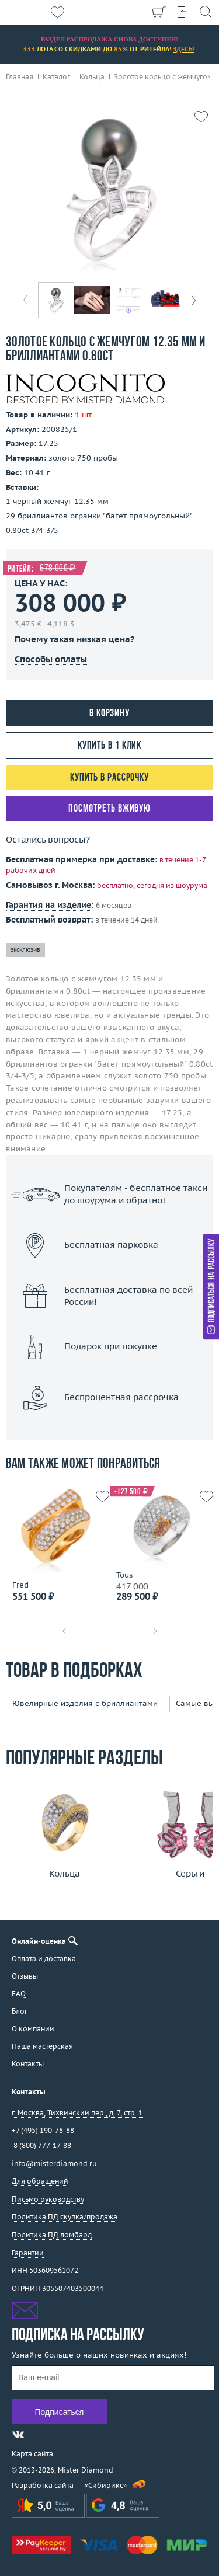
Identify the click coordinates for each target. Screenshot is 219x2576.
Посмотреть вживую (109, 808)
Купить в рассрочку (109, 778)
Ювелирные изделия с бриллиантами (85, 1703)
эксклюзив (25, 949)
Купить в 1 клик (110, 745)
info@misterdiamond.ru (54, 2163)
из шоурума (186, 885)
